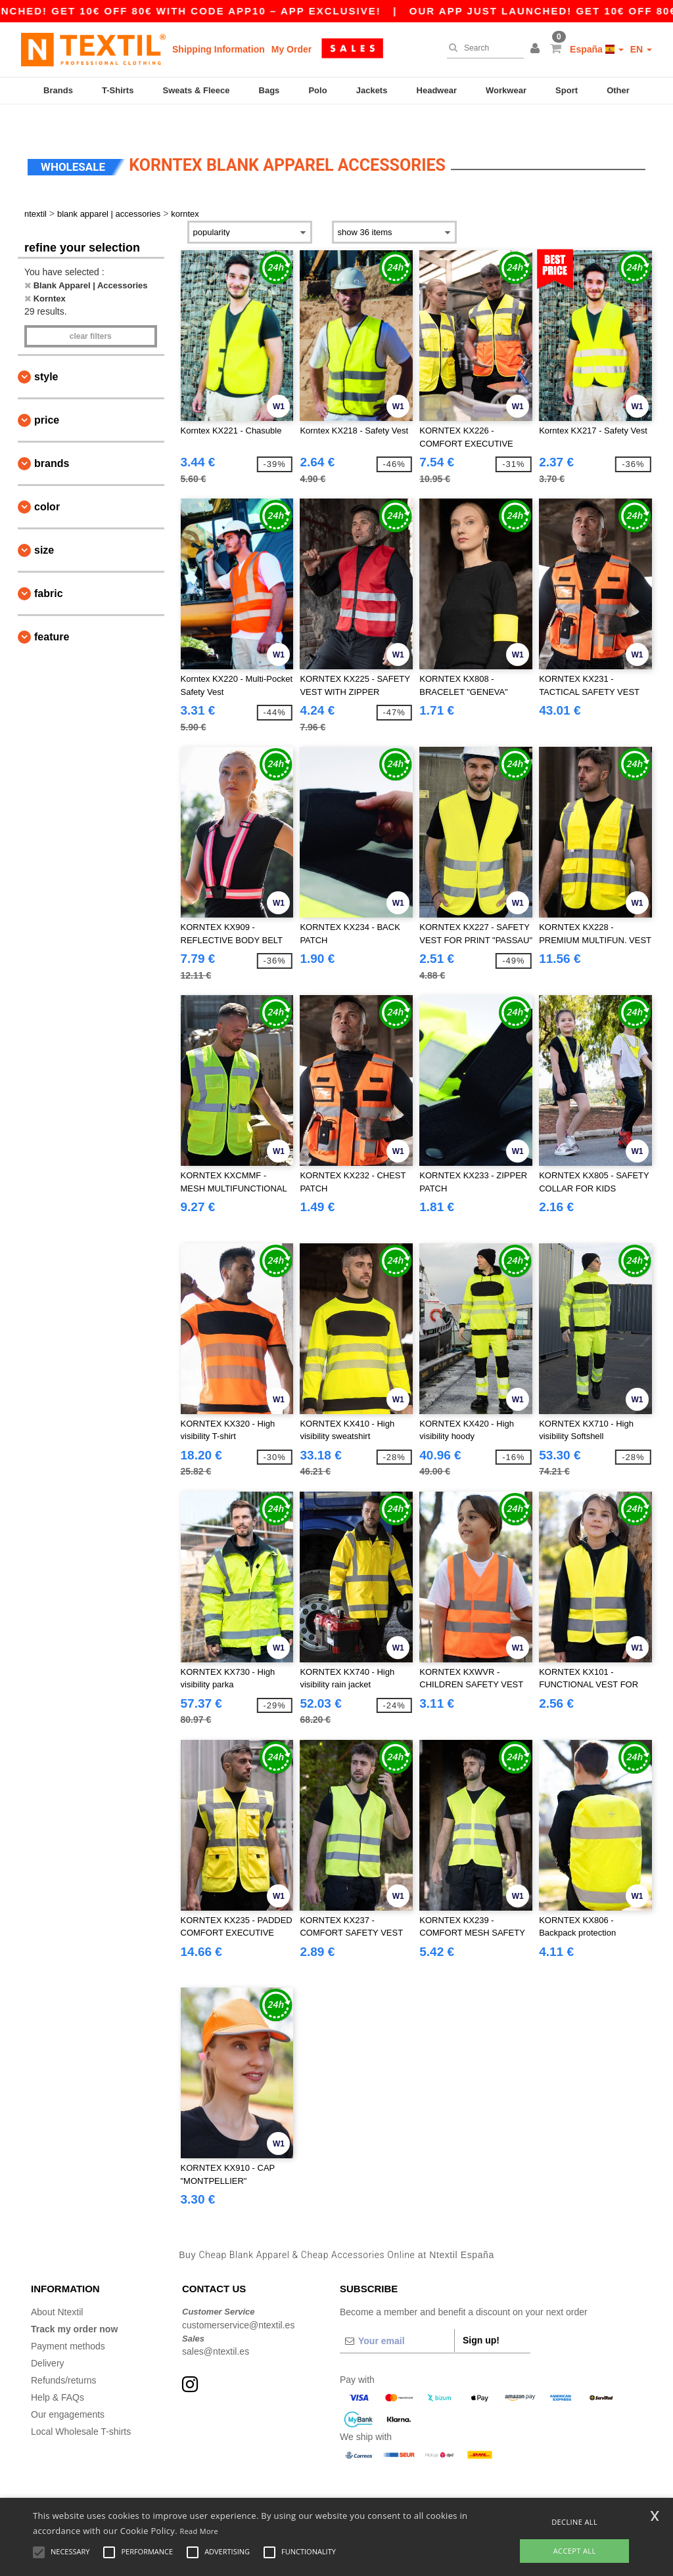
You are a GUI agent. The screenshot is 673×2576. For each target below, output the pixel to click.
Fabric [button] (48, 568)
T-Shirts (117, 90)
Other (618, 90)
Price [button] (46, 395)
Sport (566, 90)
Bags (269, 90)
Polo (317, 90)
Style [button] (46, 351)
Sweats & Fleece (196, 90)
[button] (537, 49)
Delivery (47, 2338)
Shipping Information (218, 49)
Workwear (506, 90)
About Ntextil (57, 2287)
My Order (291, 49)
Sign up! (481, 2315)
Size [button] (44, 525)
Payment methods (68, 2321)
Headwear (437, 90)
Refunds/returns (64, 2355)
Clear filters (91, 311)
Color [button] (47, 481)
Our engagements (67, 2389)
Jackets (372, 90)
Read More (199, 2531)
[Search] (482, 48)
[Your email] (397, 2316)
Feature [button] (51, 611)
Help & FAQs (57, 2372)
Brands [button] (51, 438)
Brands (58, 90)
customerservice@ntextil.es (238, 2299)
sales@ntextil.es (215, 2326)
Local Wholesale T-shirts (81, 2406)
